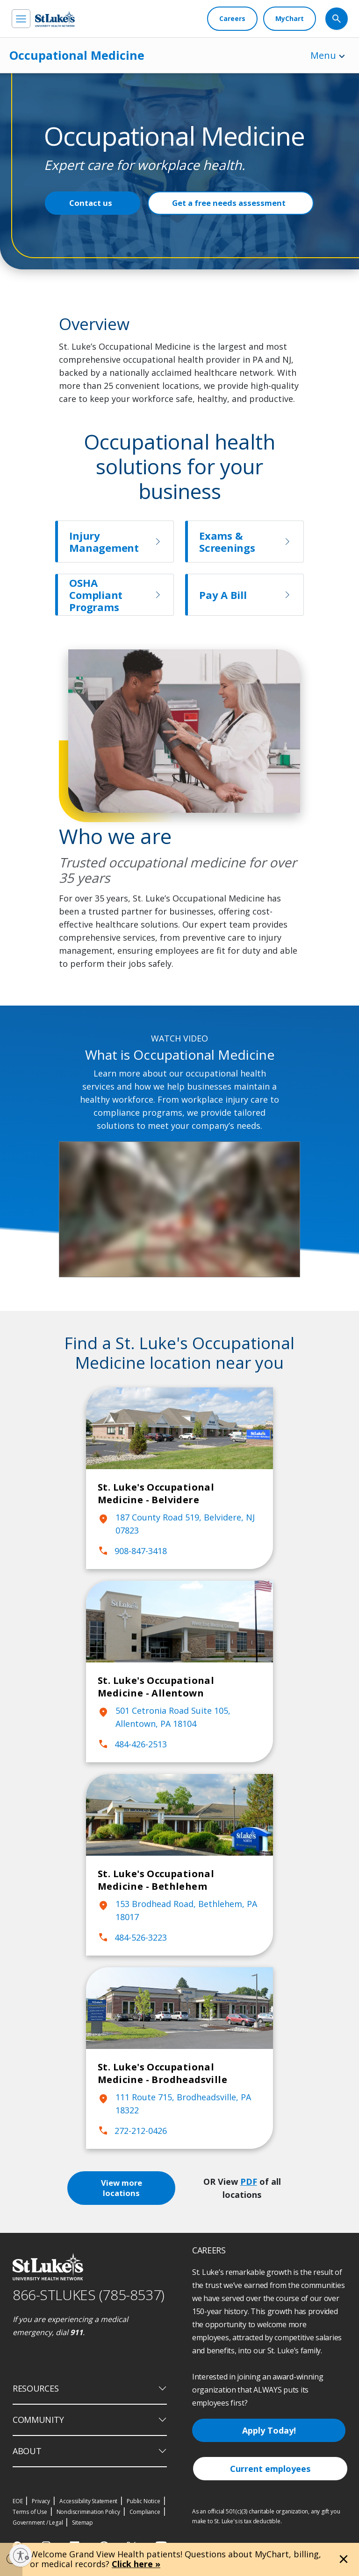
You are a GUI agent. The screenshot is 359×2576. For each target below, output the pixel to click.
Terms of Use (30, 2512)
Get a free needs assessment (229, 203)
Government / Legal (38, 2523)
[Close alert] (344, 2559)
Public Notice (143, 2501)
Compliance (144, 2512)
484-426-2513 (132, 1744)
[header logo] (55, 18)
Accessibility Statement (88, 2501)
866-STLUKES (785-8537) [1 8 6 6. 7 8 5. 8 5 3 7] (89, 2294)
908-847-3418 (132, 1550)
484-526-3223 (132, 1937)
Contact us (90, 203)
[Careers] (232, 18)
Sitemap (82, 2523)
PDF (250, 2181)
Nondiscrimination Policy (88, 2512)
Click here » (136, 2563)
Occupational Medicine (76, 55)
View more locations (123, 2188)
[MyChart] (289, 18)
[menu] (21, 18)
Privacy (41, 2501)
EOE (17, 2501)
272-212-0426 (132, 2130)
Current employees (270, 2468)
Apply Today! (269, 2430)
